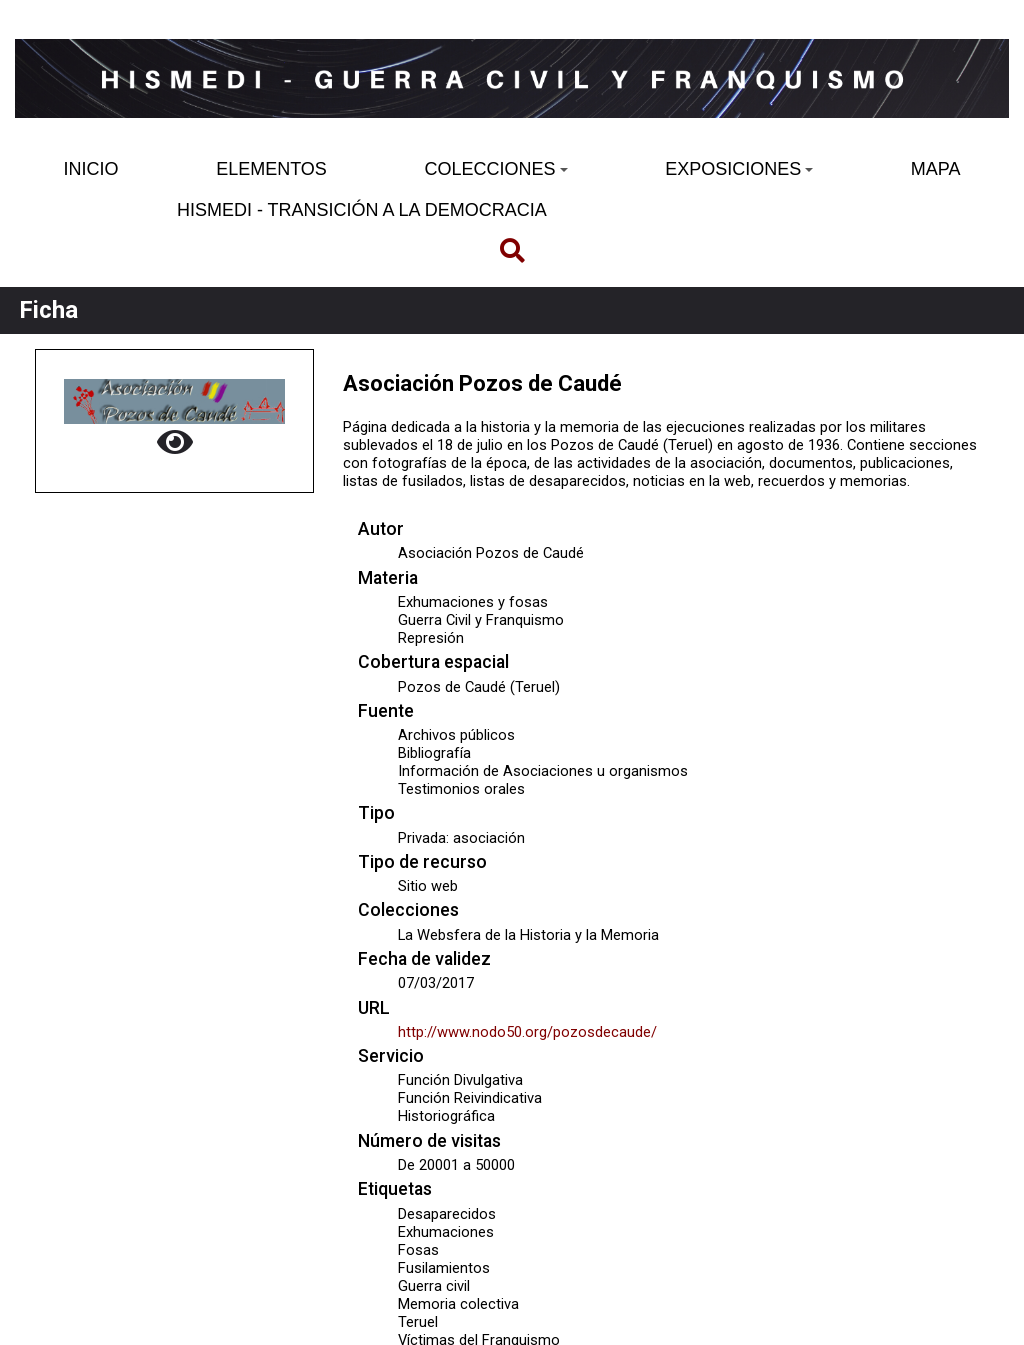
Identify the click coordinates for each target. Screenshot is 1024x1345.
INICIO (91, 169)
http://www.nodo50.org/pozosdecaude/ (527, 1032)
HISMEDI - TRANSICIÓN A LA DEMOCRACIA (362, 210)
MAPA (936, 169)
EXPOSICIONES (739, 169)
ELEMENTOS (271, 169)
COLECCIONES (495, 169)
